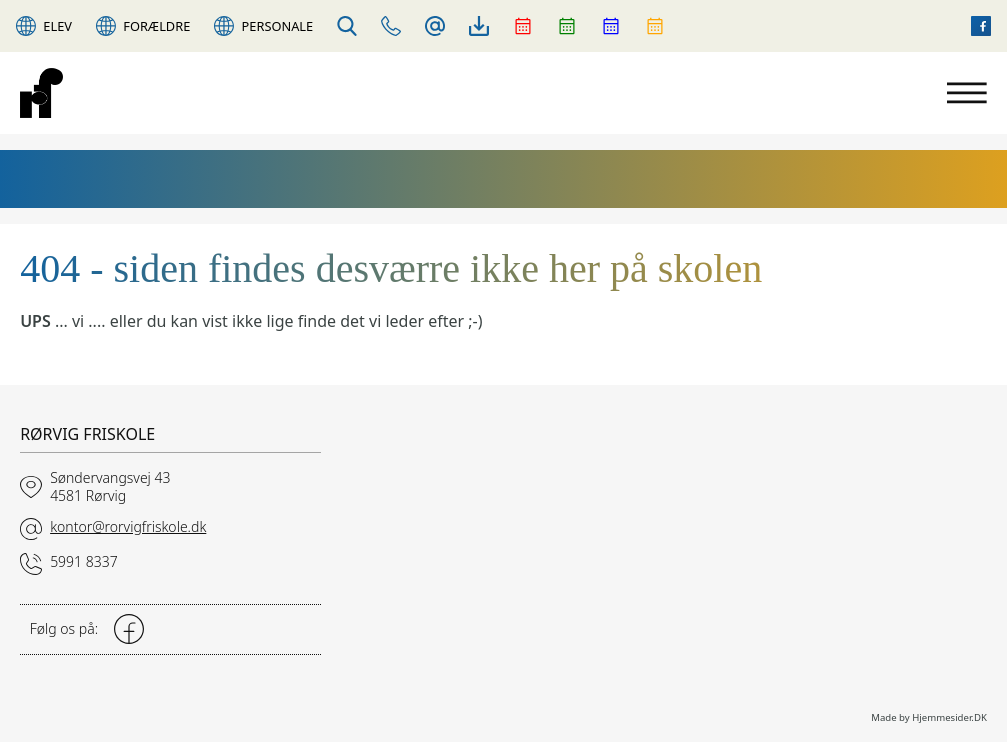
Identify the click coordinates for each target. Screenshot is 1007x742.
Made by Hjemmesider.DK (929, 717)
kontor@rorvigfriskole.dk (128, 526)
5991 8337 (84, 561)
